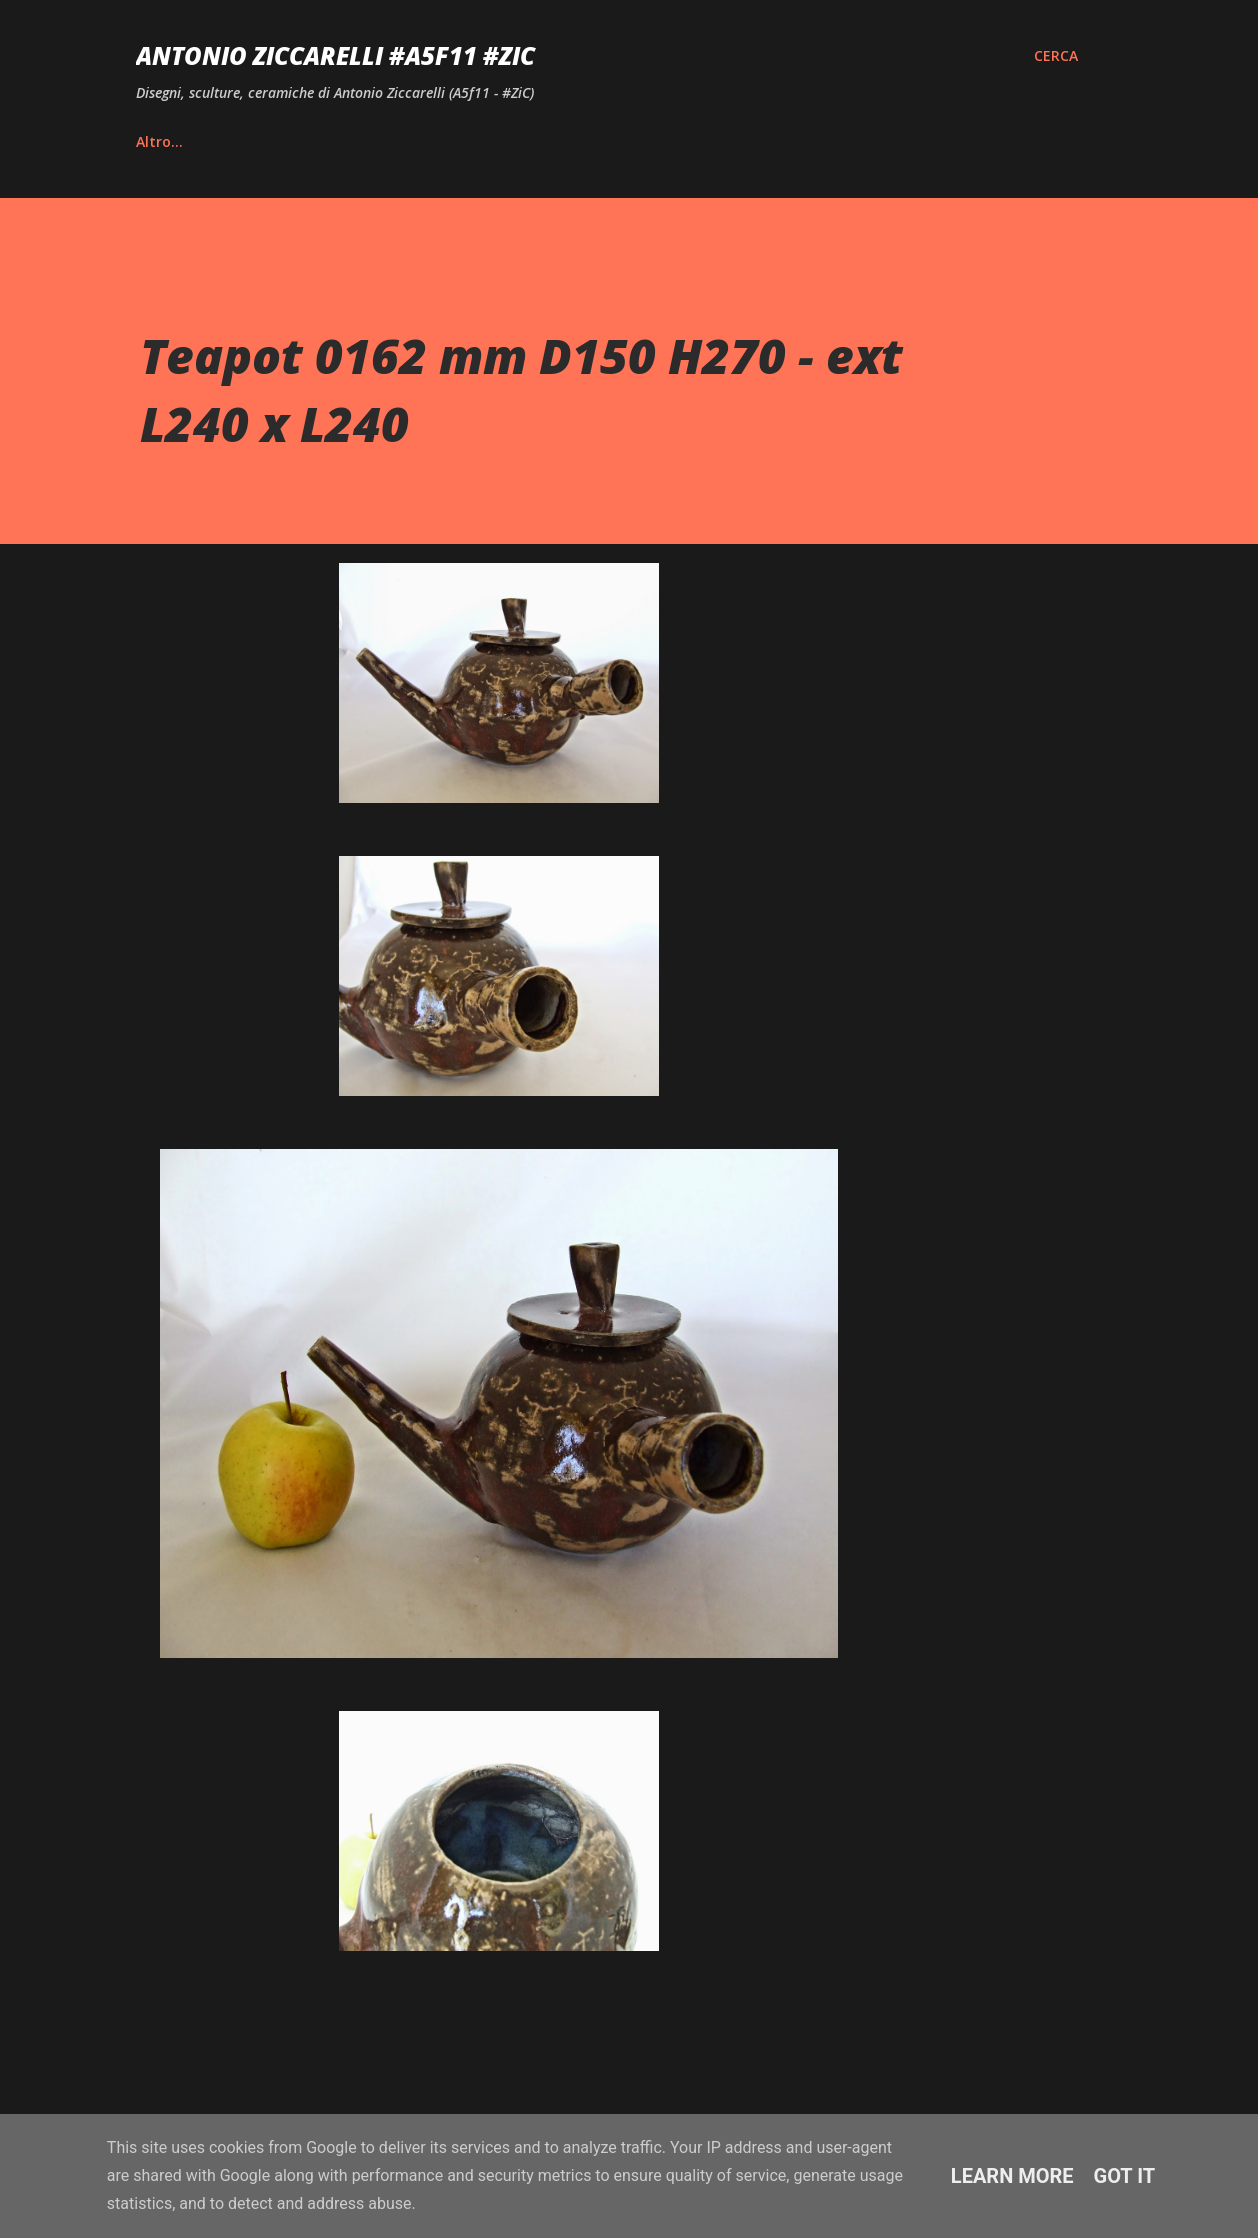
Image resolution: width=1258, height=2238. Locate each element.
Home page (176, 141)
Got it (1125, 2176)
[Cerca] (1056, 56)
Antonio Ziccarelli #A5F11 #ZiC (335, 55)
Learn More (1012, 2176)
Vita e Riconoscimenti (351, 141)
